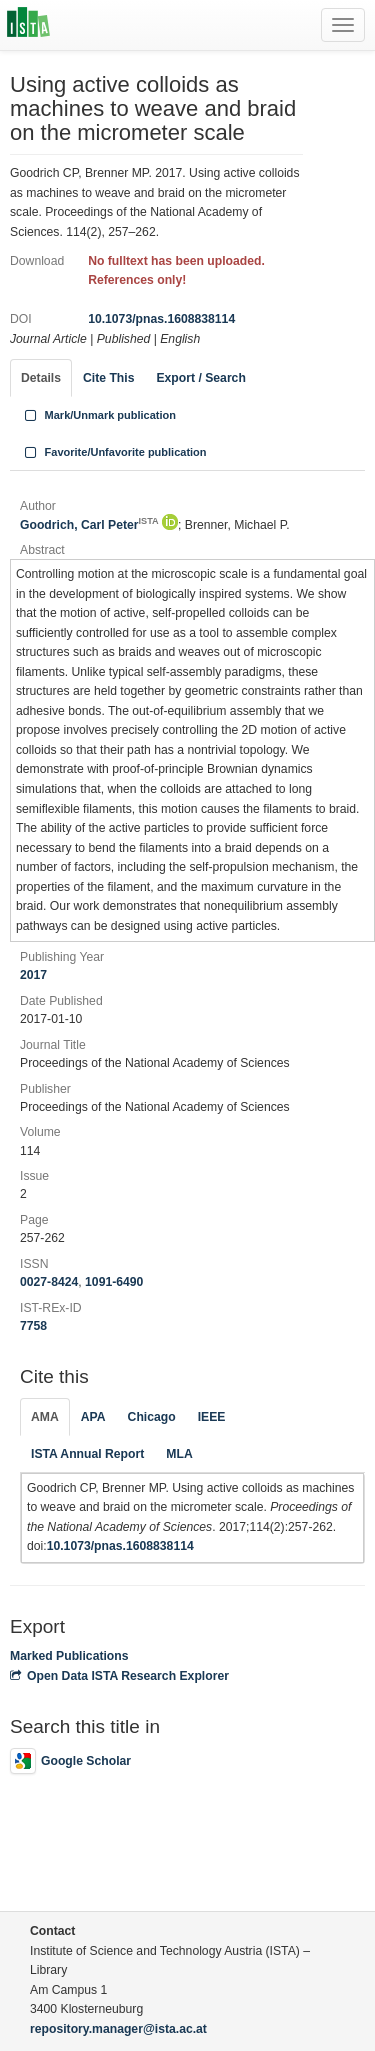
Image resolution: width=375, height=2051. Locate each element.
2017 (33, 975)
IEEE (212, 1417)
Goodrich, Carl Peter (89, 525)
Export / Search (200, 378)
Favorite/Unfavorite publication (114, 452)
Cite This (108, 378)
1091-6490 (114, 1282)
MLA (179, 1454)
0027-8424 (49, 1282)
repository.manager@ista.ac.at (118, 2029)
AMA (45, 1417)
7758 (33, 1326)
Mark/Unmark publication (98, 415)
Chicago (152, 1417)
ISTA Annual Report (87, 1454)
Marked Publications (69, 1656)
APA (93, 1417)
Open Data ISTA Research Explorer (119, 1676)
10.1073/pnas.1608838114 (161, 319)
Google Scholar (70, 1761)
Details (41, 378)
